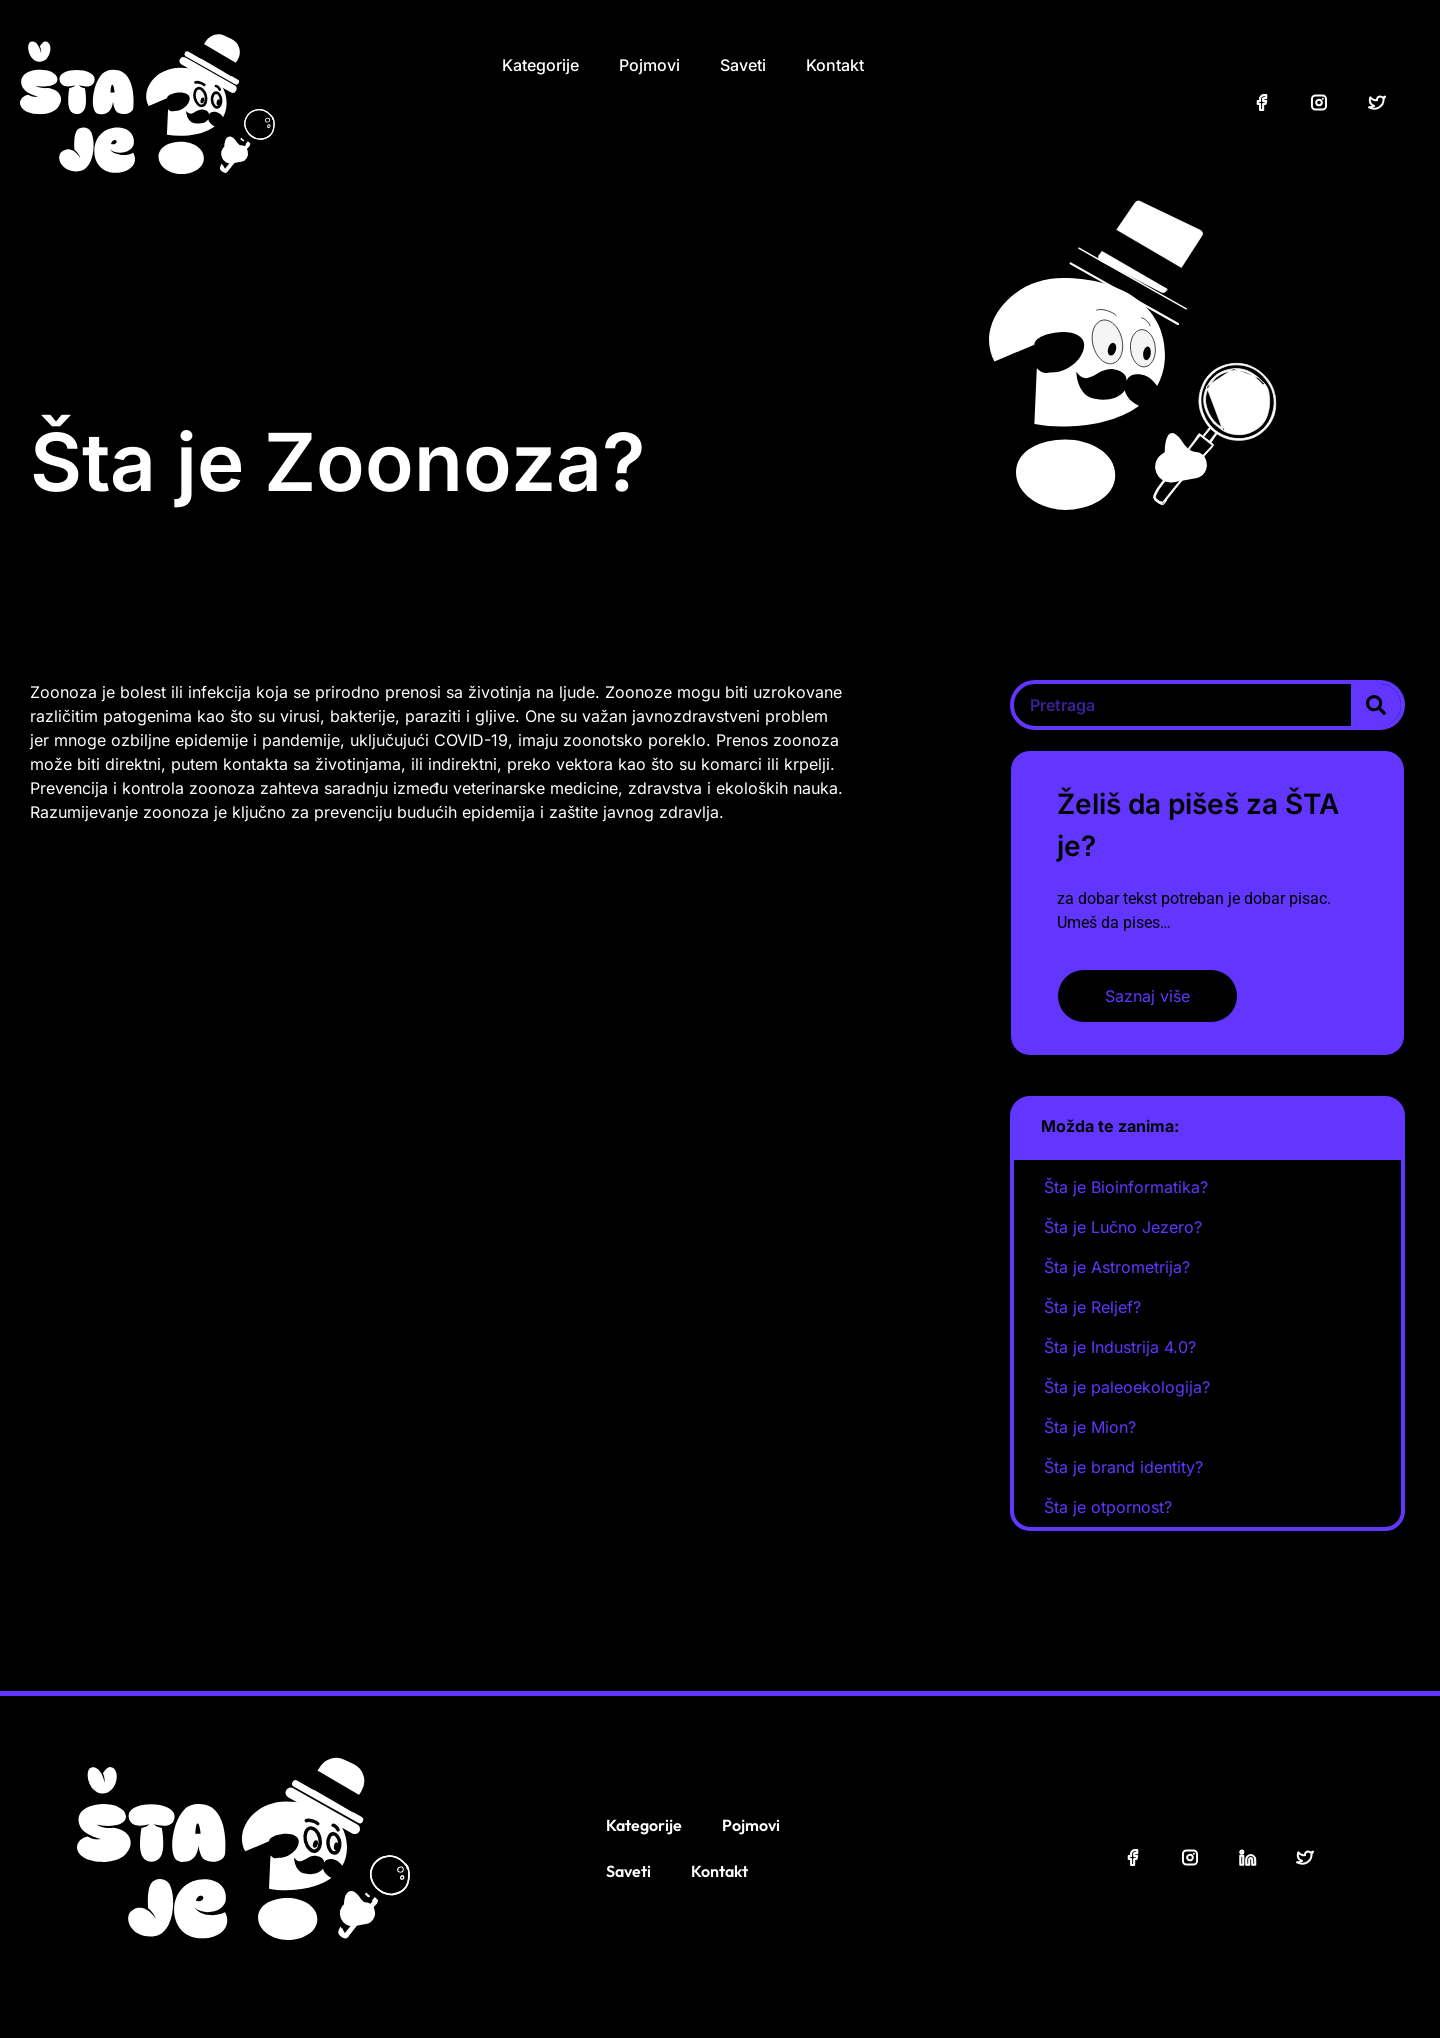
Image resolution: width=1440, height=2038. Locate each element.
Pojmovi (649, 65)
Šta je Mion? (1090, 1427)
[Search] (1376, 705)
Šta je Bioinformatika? (1126, 1187)
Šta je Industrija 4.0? (1120, 1347)
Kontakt (835, 65)
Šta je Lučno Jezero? (1123, 1227)
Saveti (743, 65)
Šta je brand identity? (1123, 1467)
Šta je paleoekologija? (1127, 1387)
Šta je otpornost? (1108, 1507)
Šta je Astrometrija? (1117, 1267)
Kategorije (540, 65)
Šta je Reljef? (1092, 1307)
